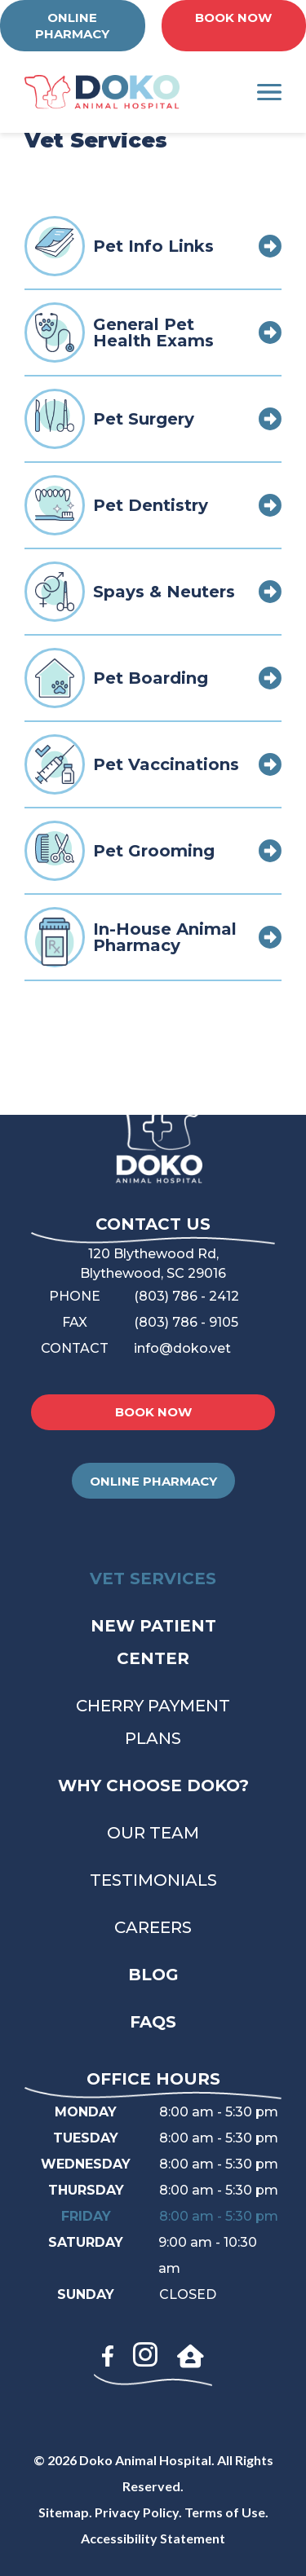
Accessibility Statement (153, 2538)
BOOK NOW (233, 17)
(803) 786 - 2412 (186, 1296)
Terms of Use (224, 2512)
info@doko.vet (182, 1348)
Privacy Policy (137, 2512)
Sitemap (63, 2512)
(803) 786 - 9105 (186, 1322)
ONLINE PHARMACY (72, 26)
